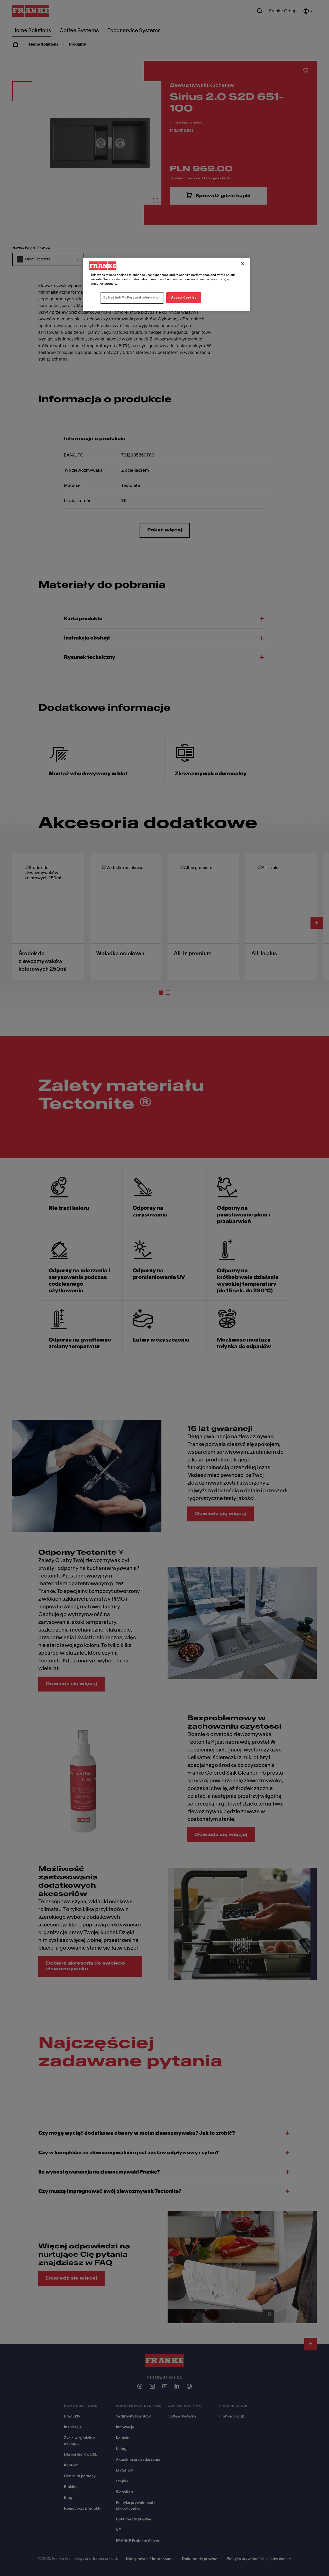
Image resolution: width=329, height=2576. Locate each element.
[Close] (242, 263)
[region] (166, 284)
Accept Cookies (183, 297)
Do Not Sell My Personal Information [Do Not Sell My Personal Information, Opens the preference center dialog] (132, 297)
